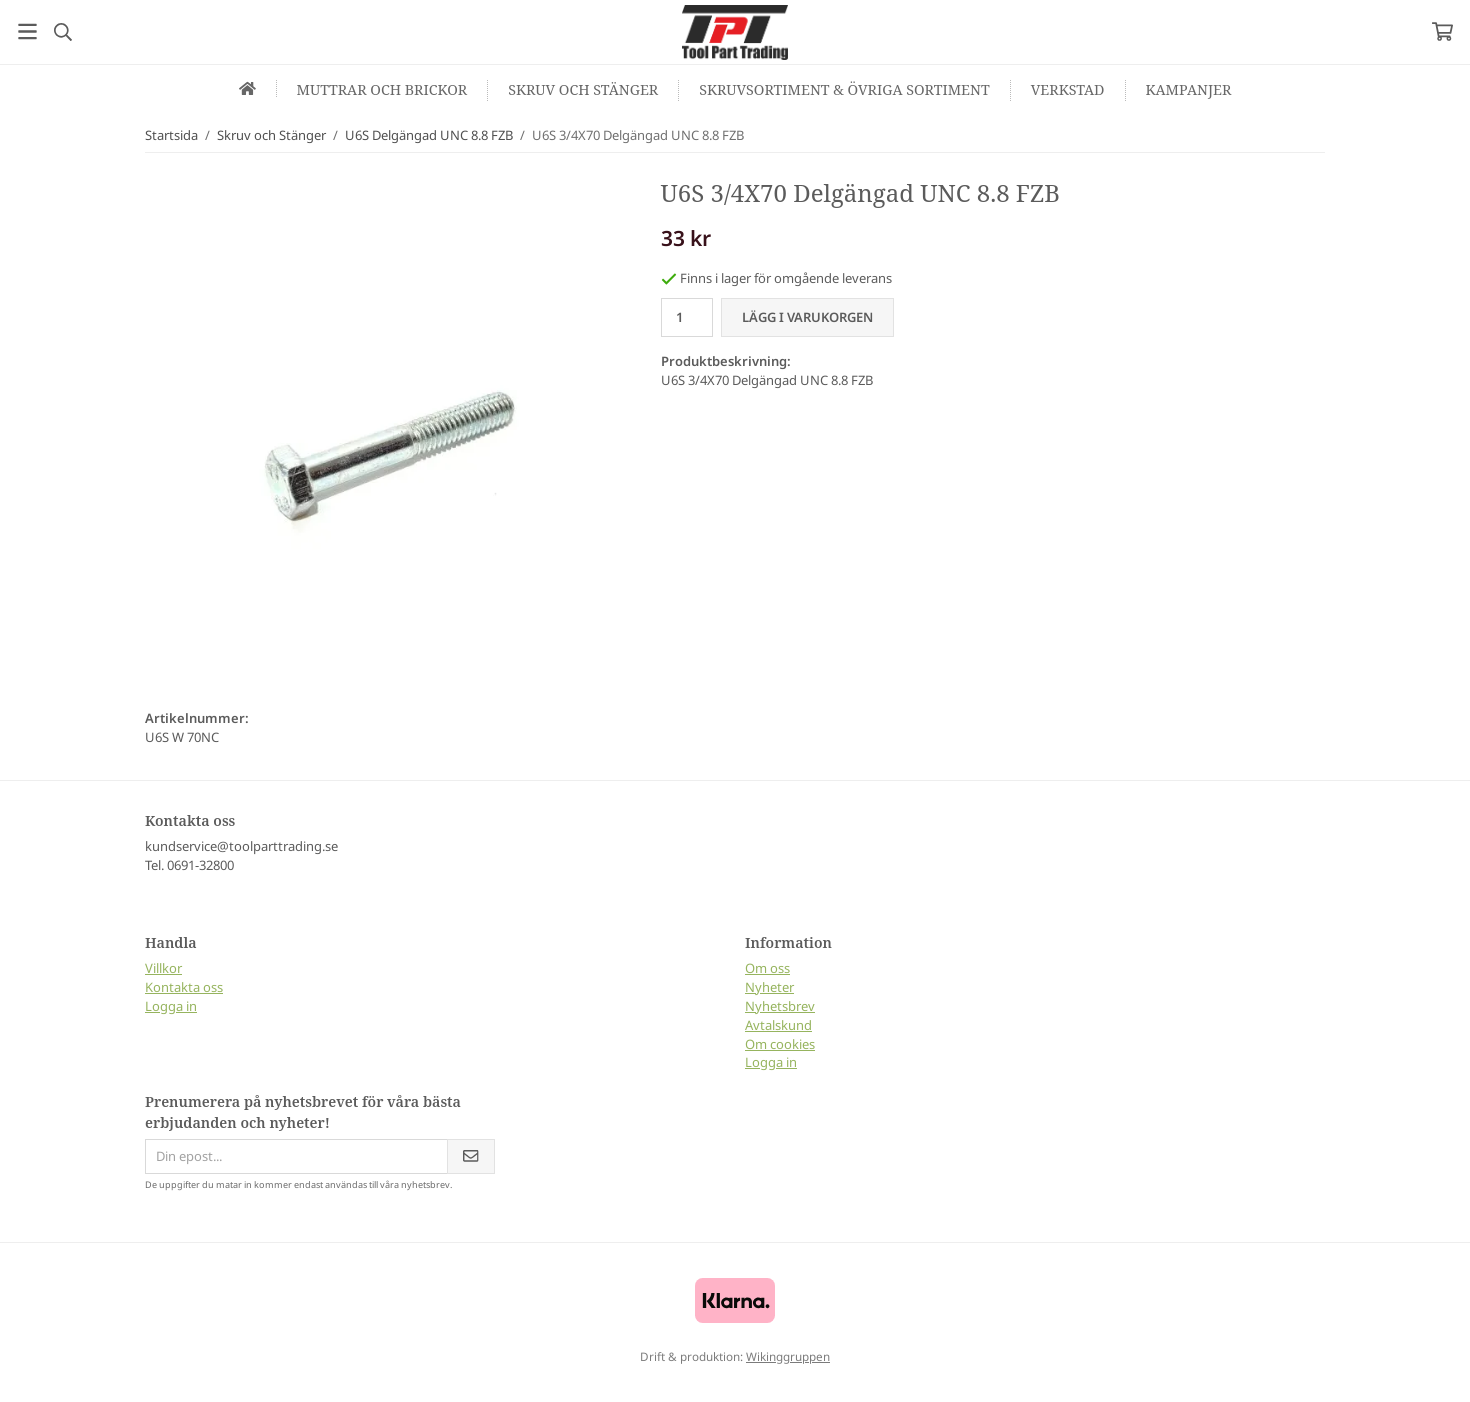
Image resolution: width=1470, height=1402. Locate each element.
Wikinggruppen (788, 1356)
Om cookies (780, 1044)
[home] (248, 88)
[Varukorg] (1442, 31)
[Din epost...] (296, 1156)
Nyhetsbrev (780, 1006)
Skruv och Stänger (583, 89)
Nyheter (769, 987)
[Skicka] (471, 1156)
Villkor (163, 968)
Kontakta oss (184, 987)
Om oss (767, 968)
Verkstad (1068, 89)
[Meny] (27, 31)
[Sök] (62, 32)
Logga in (171, 1006)
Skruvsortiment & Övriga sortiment (844, 89)
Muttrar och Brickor (382, 89)
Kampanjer (1189, 89)
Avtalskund (778, 1025)
